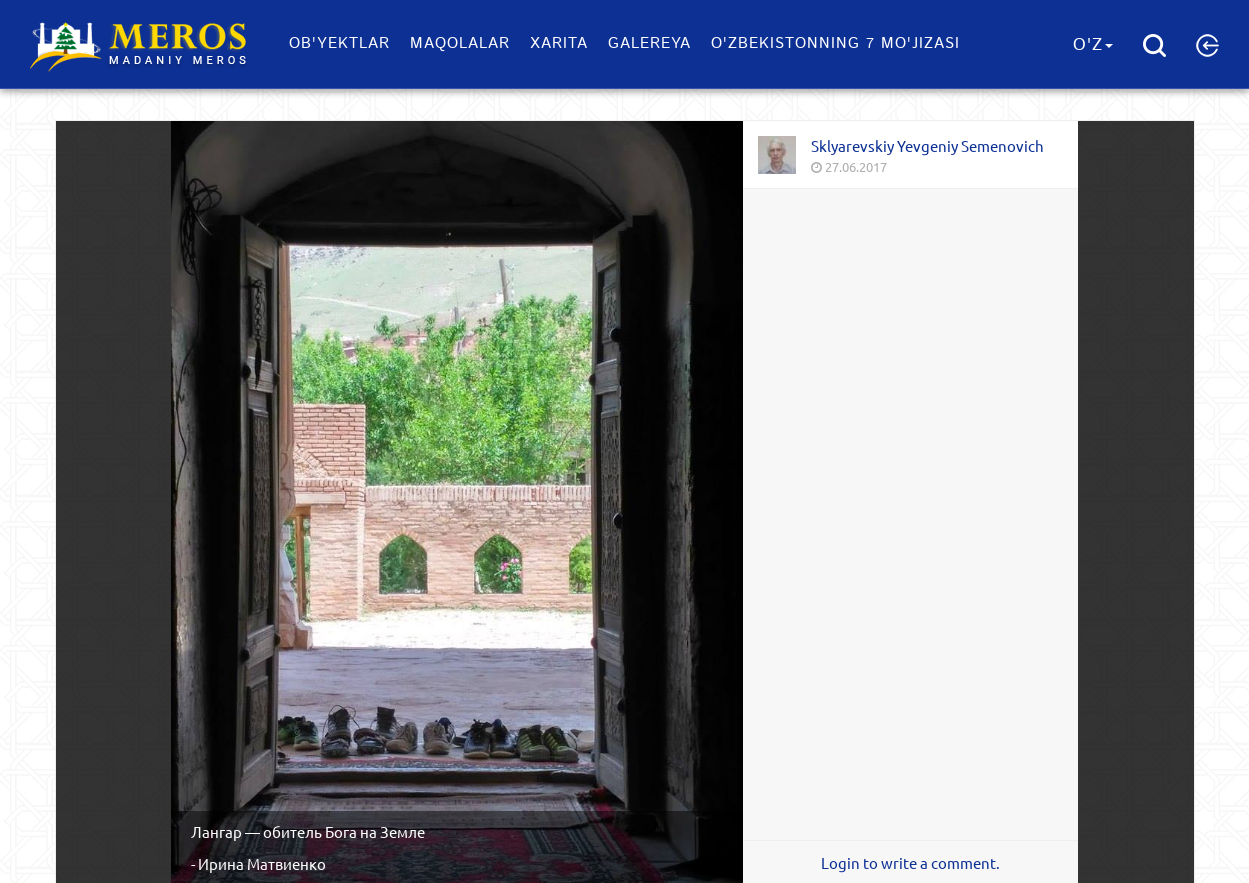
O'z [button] (1093, 45)
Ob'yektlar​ (339, 43)
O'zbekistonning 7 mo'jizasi (835, 43)
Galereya (649, 43)
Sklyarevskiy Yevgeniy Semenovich (927, 145)
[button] (1207, 45)
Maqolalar (460, 43)
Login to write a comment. (910, 863)
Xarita (559, 43)
